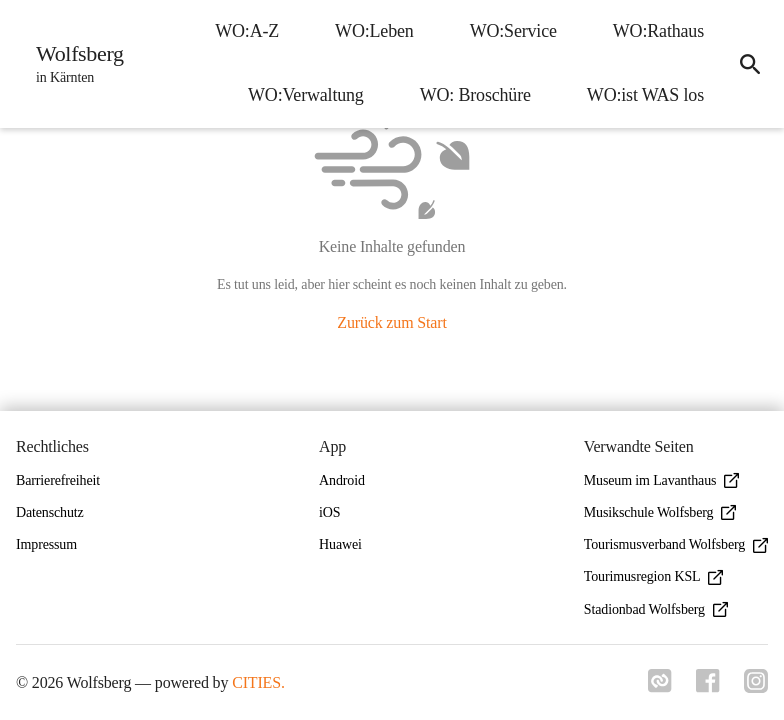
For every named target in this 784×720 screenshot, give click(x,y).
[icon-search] (750, 64)
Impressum (46, 544)
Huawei (340, 544)
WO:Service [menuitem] (513, 31)
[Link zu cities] (660, 687)
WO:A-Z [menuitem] (247, 31)
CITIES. (258, 682)
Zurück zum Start (391, 322)
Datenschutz (50, 512)
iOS (329, 512)
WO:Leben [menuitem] (374, 31)
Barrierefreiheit (58, 480)
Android (342, 480)
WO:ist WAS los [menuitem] (645, 95)
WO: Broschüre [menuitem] (475, 95)
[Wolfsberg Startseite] (74, 64)
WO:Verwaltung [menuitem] (306, 95)
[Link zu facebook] (708, 687)
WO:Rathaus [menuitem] (658, 31)
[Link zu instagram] (756, 687)
